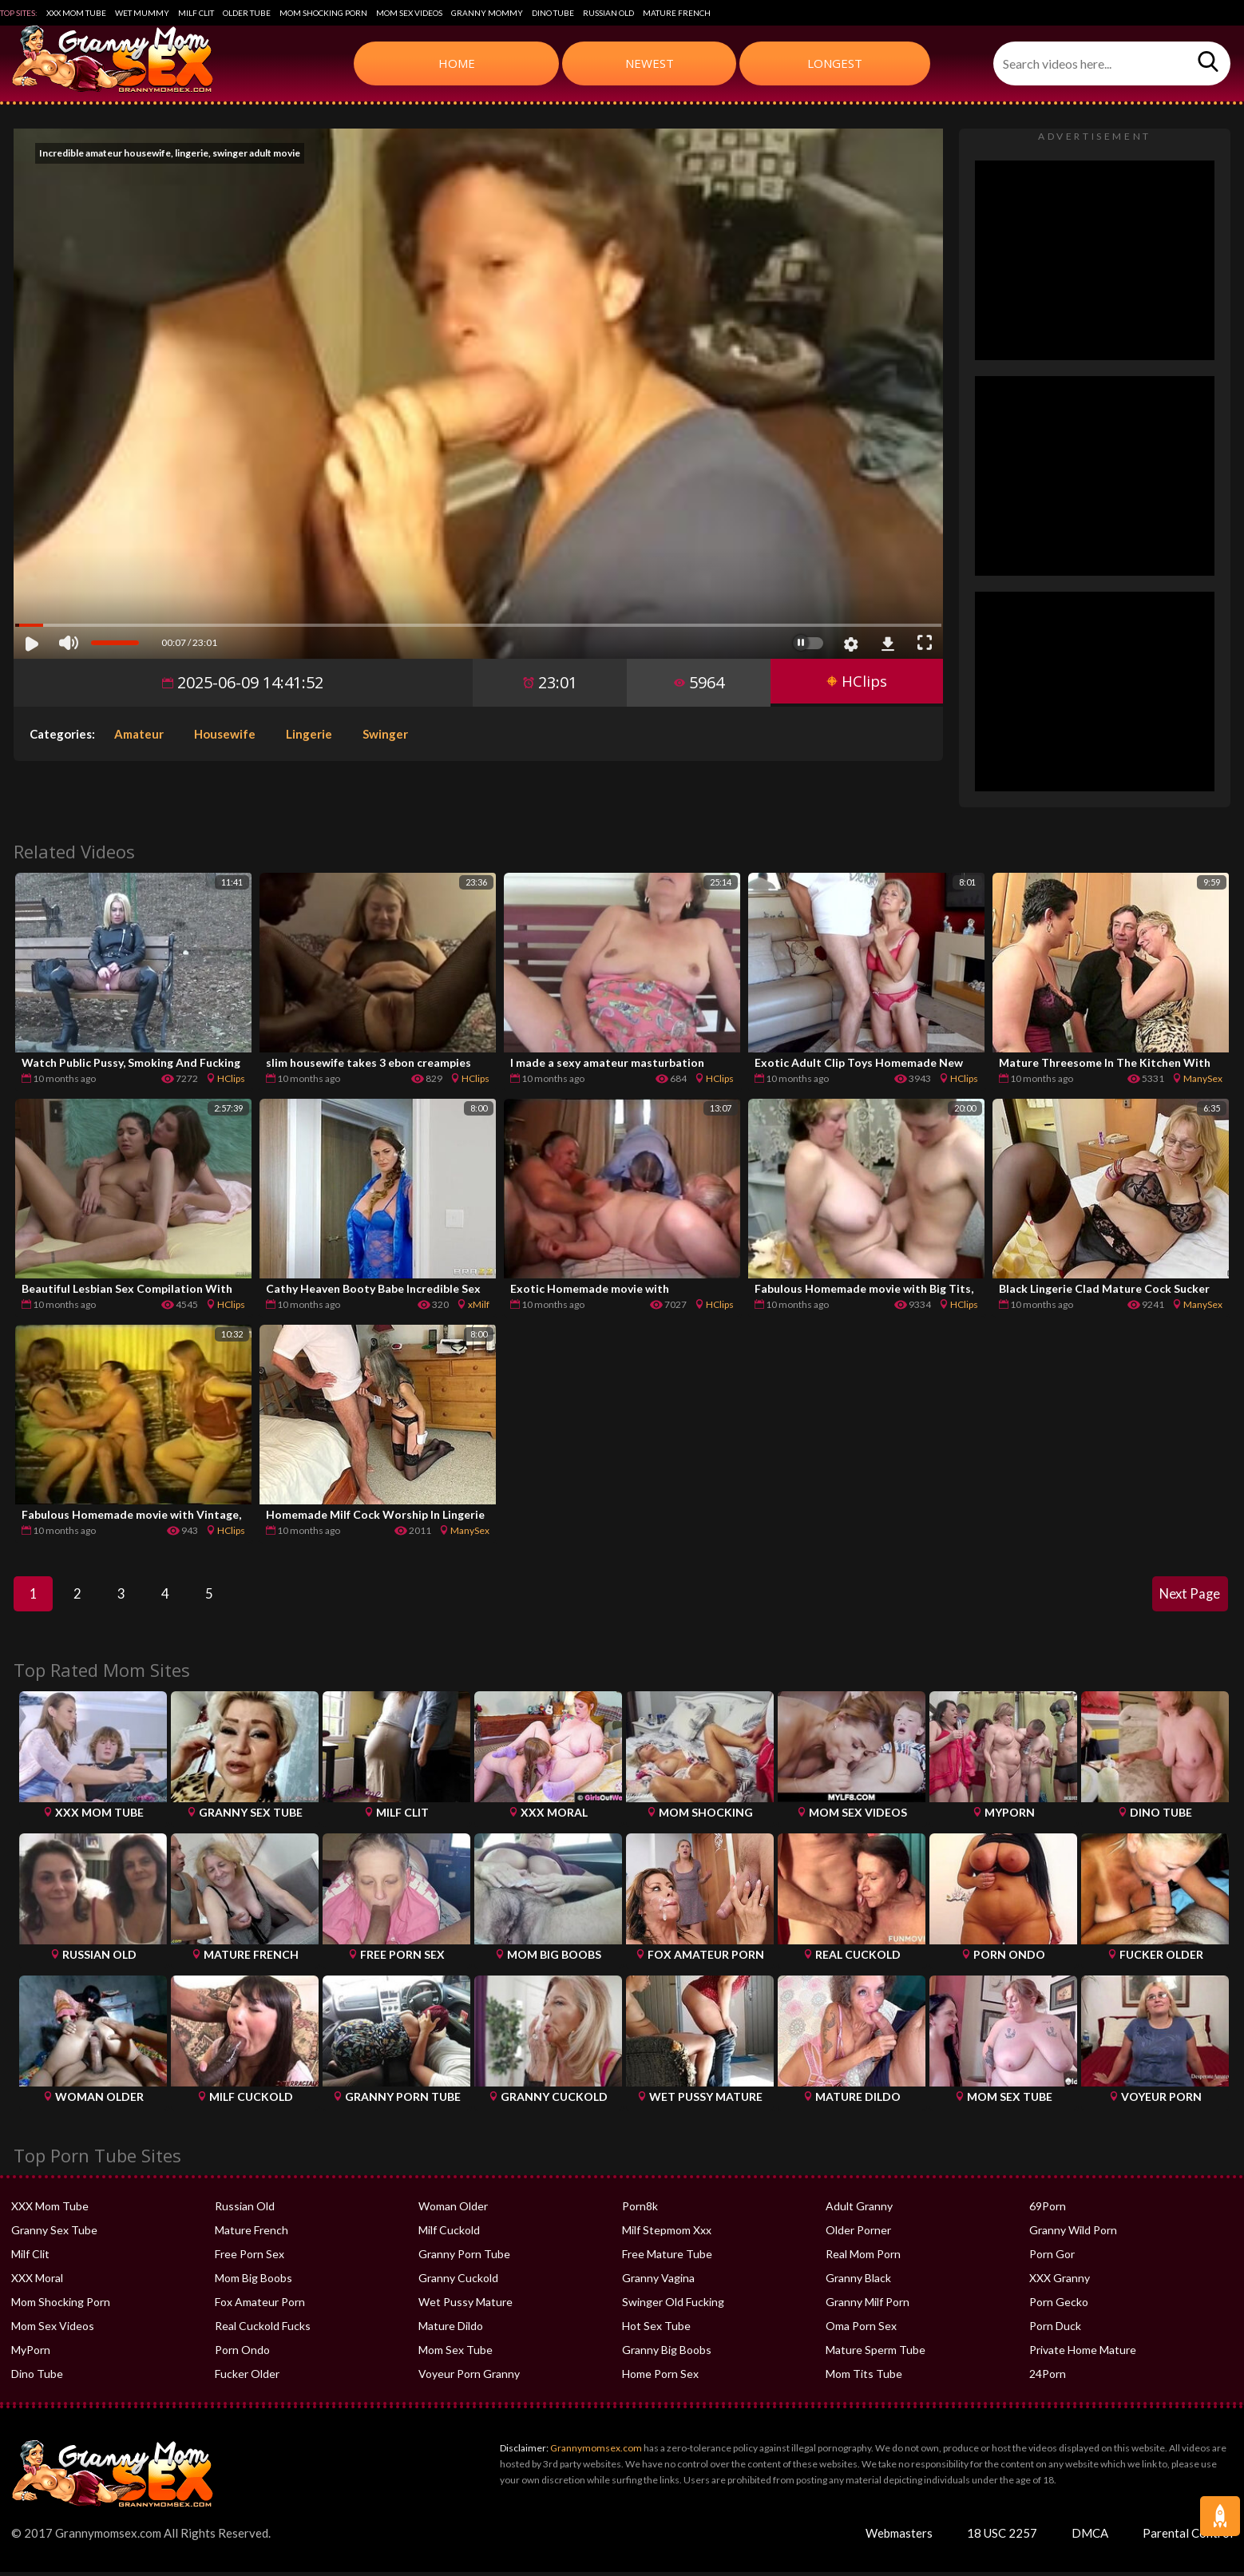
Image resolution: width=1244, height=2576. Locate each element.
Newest (649, 63)
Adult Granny (859, 2210)
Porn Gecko (1058, 2305)
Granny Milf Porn (867, 2305)
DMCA (1090, 2537)
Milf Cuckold (449, 2234)
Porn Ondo (242, 2353)
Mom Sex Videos (409, 13)
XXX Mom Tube (76, 13)
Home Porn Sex (660, 2377)
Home (456, 63)
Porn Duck (1055, 2329)
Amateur (139, 734)
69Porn (1047, 2210)
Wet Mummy (142, 13)
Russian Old (608, 13)
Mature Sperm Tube (875, 2353)
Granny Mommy (487, 13)
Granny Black (858, 2282)
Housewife (225, 734)
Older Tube (247, 13)
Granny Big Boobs (666, 2353)
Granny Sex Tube (54, 2234)
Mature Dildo (450, 2329)
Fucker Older (247, 2377)
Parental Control (1188, 2537)
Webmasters (899, 2537)
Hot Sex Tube (656, 2329)
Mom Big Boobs (253, 2282)
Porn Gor (1052, 2258)
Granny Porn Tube (464, 2258)
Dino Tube (553, 13)
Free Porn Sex (249, 2258)
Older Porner (858, 2234)
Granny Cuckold (458, 2282)
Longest (834, 63)
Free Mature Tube (667, 2258)
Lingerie (309, 734)
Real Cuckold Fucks (263, 2329)
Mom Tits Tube (864, 2377)
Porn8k (640, 2210)
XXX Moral (37, 2282)
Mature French (677, 13)
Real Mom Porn (863, 2258)
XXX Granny (1059, 2282)
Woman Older (453, 2210)
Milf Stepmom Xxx (666, 2234)
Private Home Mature (1082, 2353)
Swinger (385, 734)
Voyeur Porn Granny (469, 2377)
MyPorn (30, 2353)
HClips (853, 682)
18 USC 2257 (1002, 2537)
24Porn (1047, 2377)
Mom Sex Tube (455, 2353)
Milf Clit (196, 13)
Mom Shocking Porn (323, 13)
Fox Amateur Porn (260, 2305)
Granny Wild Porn (1073, 2234)
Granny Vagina (658, 2282)
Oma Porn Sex (861, 2329)
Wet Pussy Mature (465, 2305)
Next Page (1187, 1596)
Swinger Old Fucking (673, 2305)
